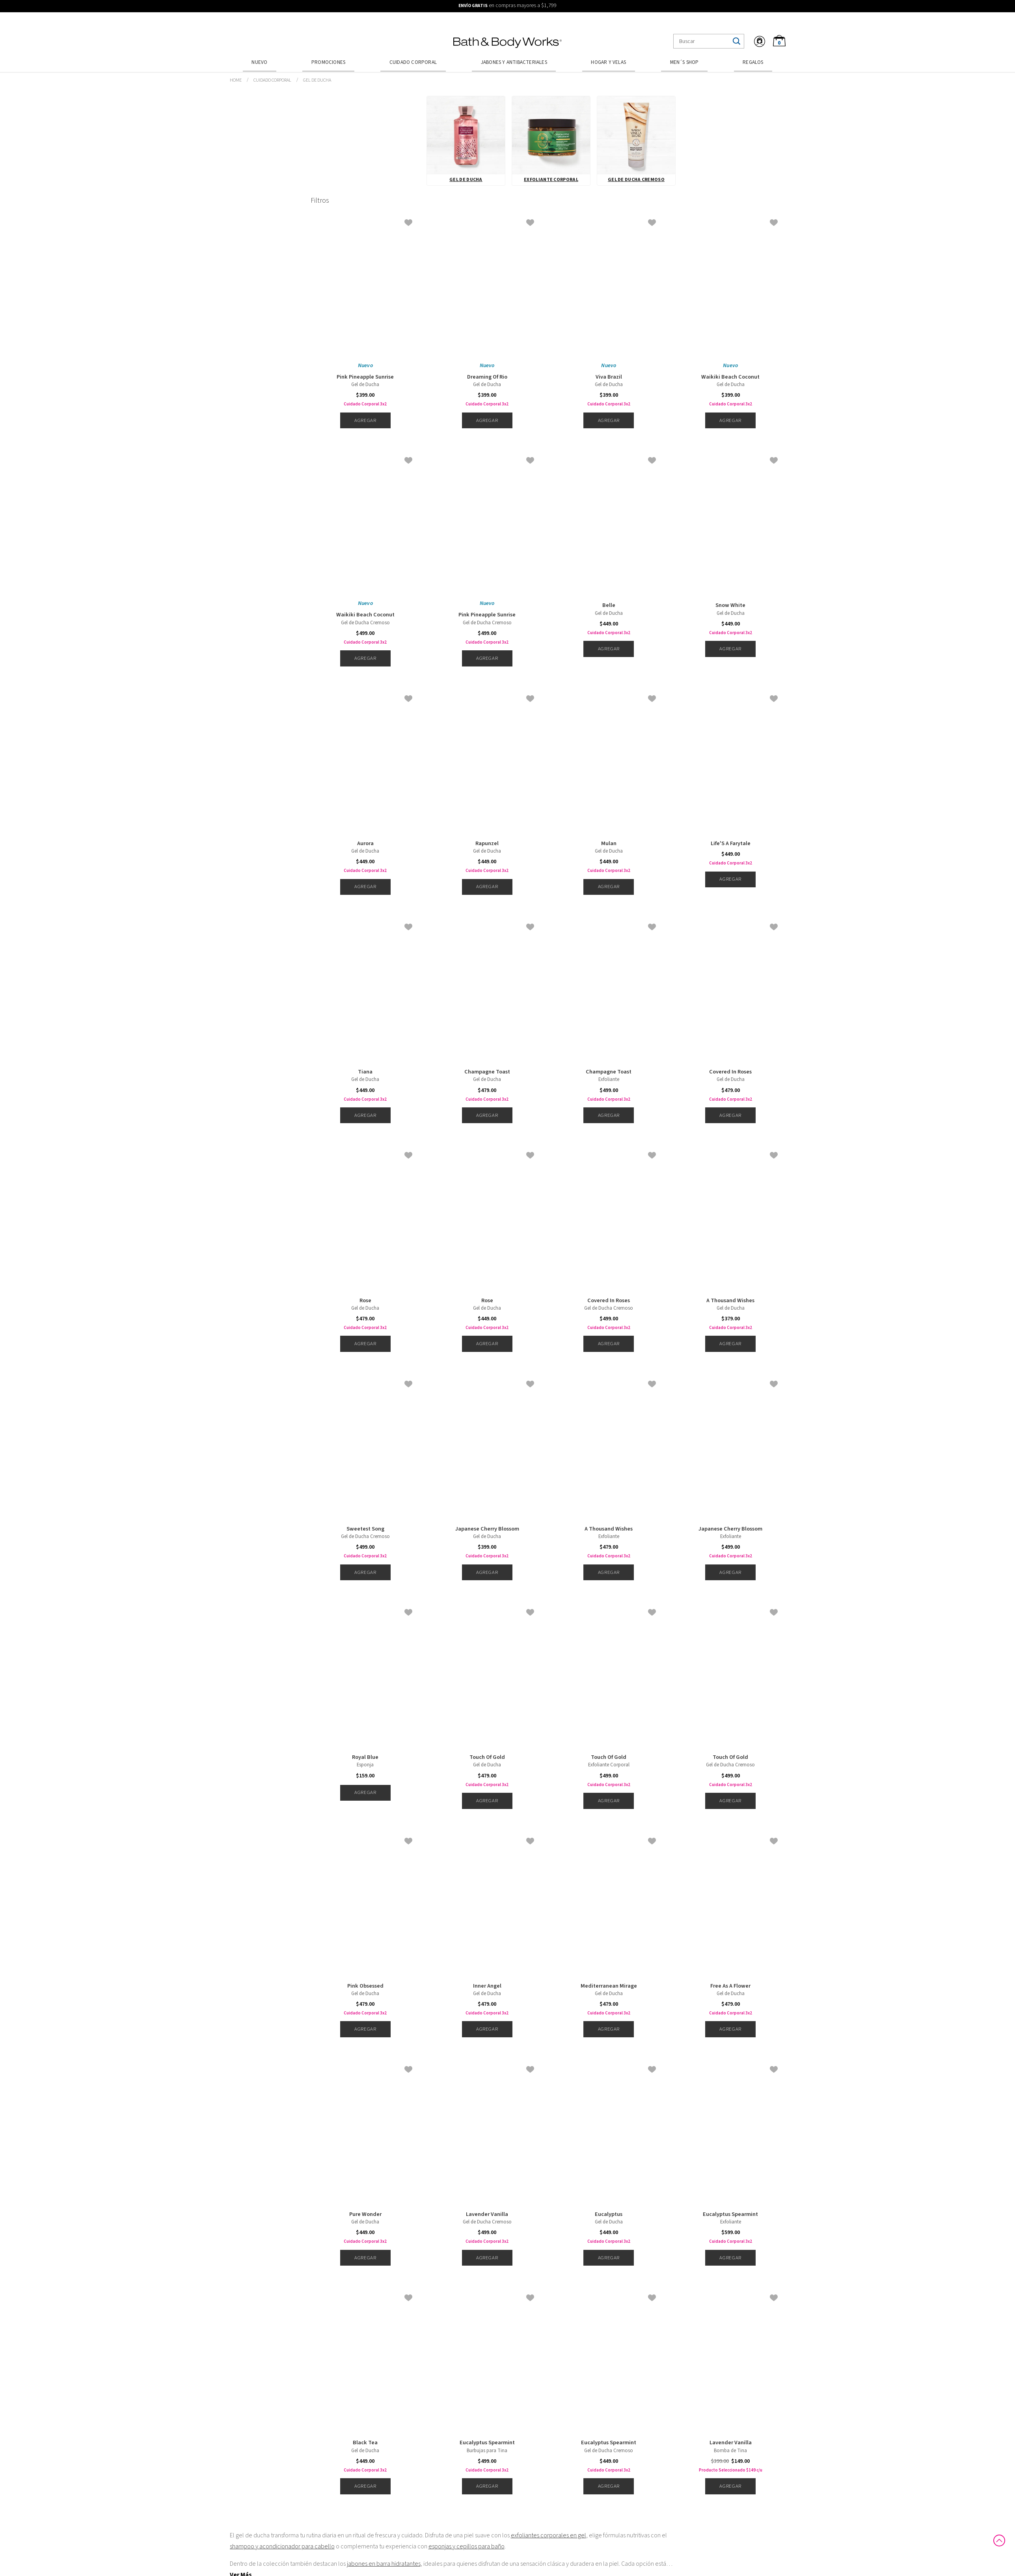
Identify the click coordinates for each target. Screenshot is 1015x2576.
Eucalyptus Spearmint (730, 2214)
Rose (365, 1301)
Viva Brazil (609, 377)
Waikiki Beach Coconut (730, 377)
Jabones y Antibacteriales (514, 62)
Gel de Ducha (317, 80)
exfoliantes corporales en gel (548, 2535)
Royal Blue (365, 1757)
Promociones (328, 62)
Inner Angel (487, 1986)
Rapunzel (487, 843)
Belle (608, 605)
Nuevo (259, 62)
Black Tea (365, 2443)
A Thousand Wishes (730, 1301)
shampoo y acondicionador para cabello (282, 2546)
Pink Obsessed (365, 1986)
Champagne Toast (487, 1072)
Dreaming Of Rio (487, 377)
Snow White (730, 605)
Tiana (365, 1072)
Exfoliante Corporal (551, 179)
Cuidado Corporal (413, 62)
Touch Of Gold (487, 1757)
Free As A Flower (730, 1986)
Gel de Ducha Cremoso (636, 179)
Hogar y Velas (608, 62)
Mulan (608, 843)
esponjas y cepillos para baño (466, 2546)
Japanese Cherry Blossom (487, 1529)
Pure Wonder (365, 2214)
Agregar (365, 420)
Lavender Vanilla (487, 2214)
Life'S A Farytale (731, 843)
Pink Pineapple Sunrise (365, 377)
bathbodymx (236, 80)
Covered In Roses (730, 1072)
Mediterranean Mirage (609, 1986)
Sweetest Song (365, 1529)
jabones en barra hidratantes (384, 2563)
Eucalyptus (608, 2214)
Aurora (365, 843)
